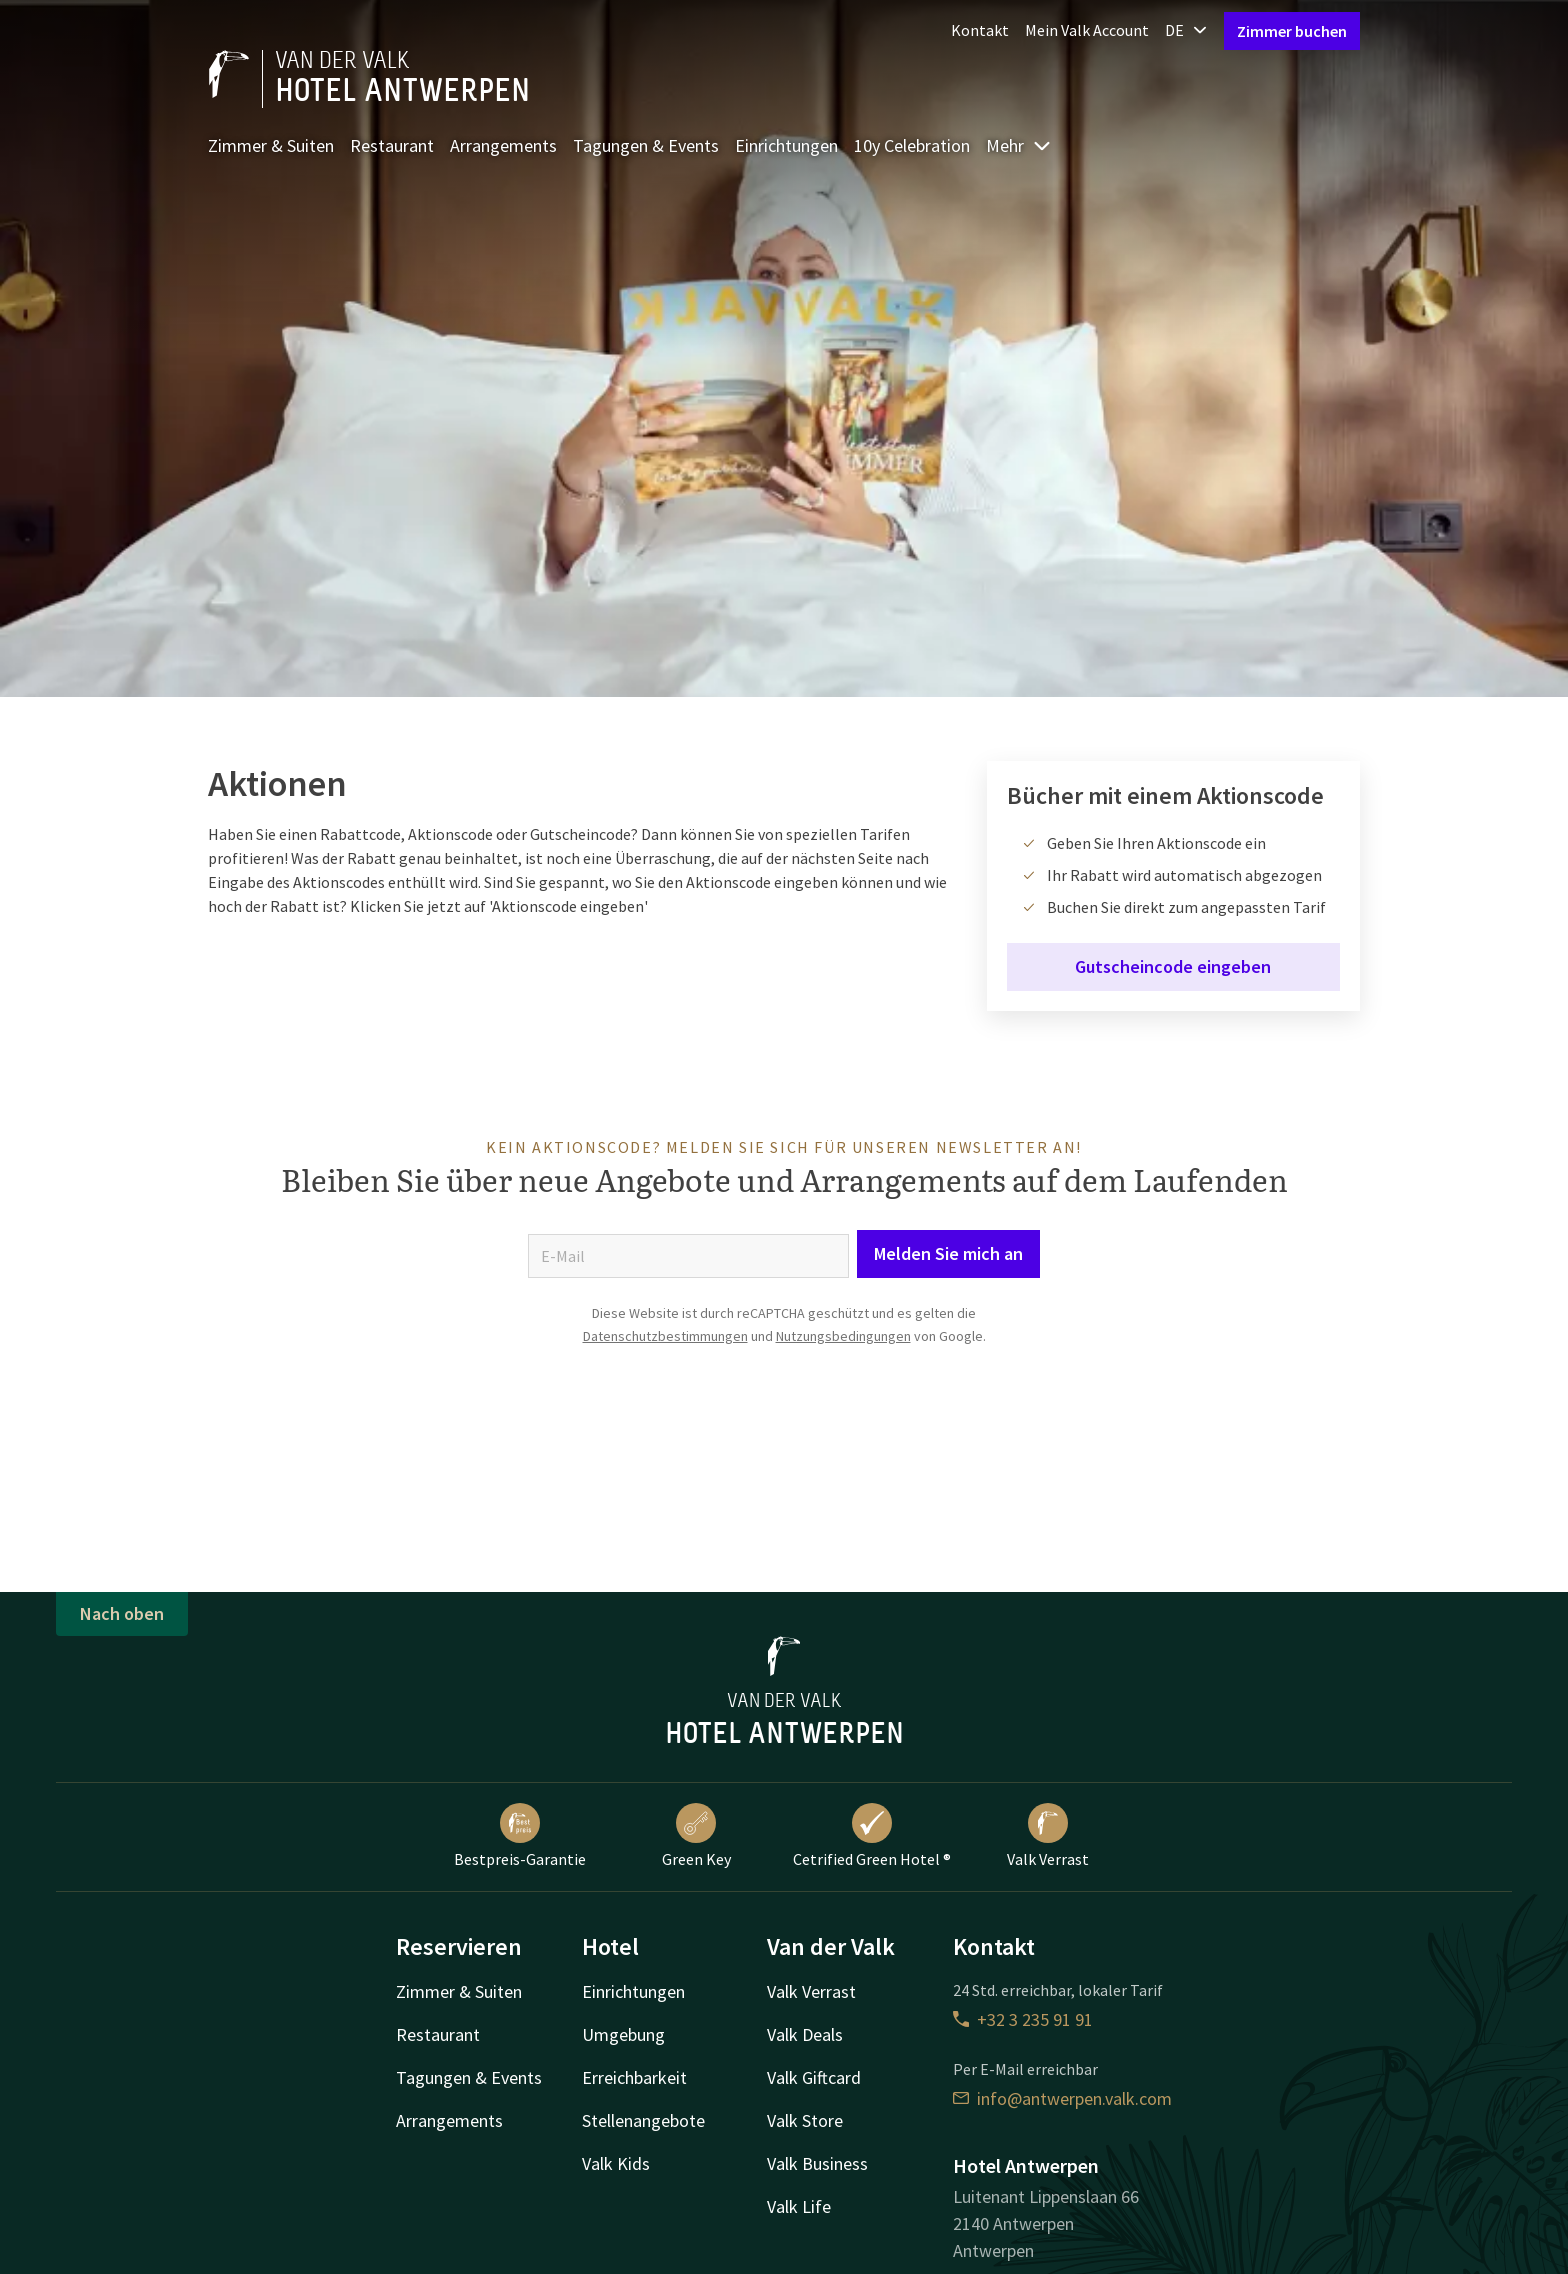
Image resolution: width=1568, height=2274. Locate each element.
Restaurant (392, 145)
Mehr (1019, 145)
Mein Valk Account (1087, 30)
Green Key (696, 1836)
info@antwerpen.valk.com (1062, 2098)
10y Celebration (912, 145)
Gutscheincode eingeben (1173, 966)
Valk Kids (616, 2163)
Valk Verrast (1048, 1836)
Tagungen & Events (646, 145)
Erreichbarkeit (634, 2077)
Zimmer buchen (1292, 31)
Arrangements (503, 145)
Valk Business (817, 2163)
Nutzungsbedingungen (843, 1336)
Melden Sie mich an (948, 1253)
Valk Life (799, 2206)
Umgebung (623, 2034)
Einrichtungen (786, 145)
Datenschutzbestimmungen (665, 1336)
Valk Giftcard (814, 2077)
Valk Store (805, 2120)
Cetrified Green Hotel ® (872, 1836)
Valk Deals (805, 2034)
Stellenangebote (643, 2120)
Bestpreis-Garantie (520, 1836)
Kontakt (980, 30)
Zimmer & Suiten (271, 145)
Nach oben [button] (122, 1613)
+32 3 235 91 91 (1023, 2019)
